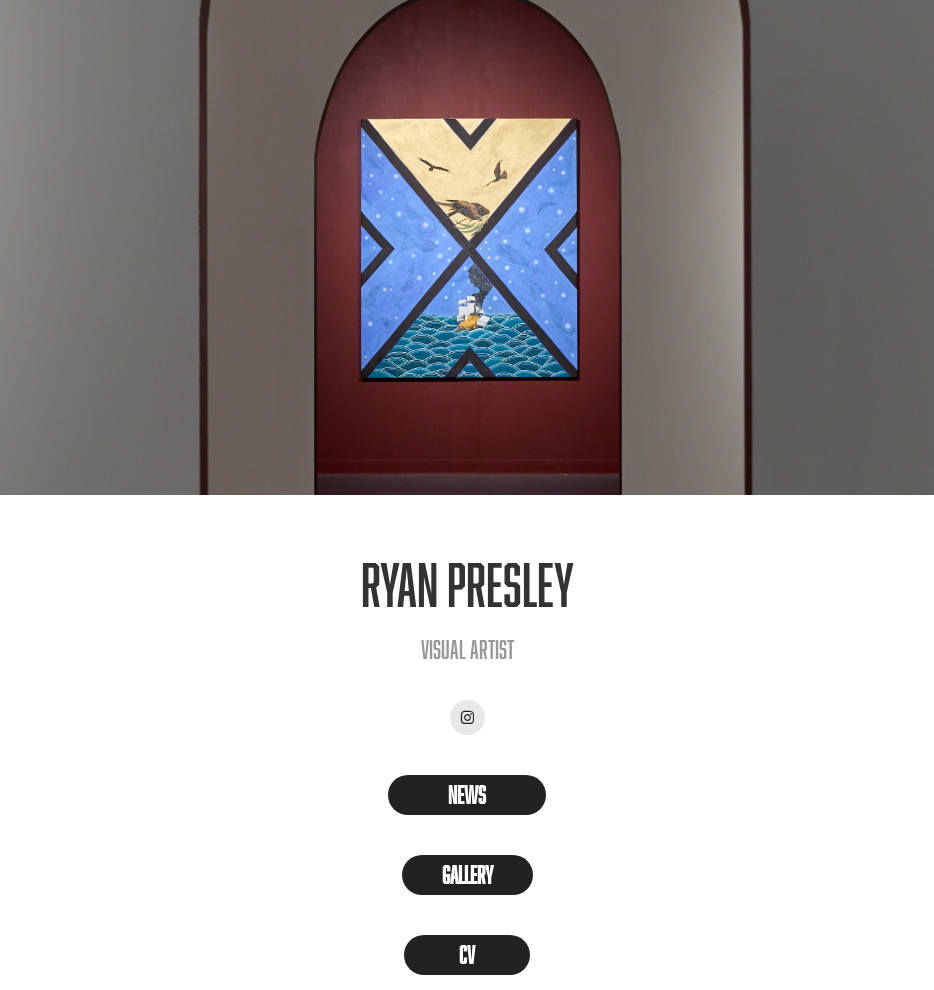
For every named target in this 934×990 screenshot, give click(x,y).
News (467, 794)
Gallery (467, 874)
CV (467, 954)
